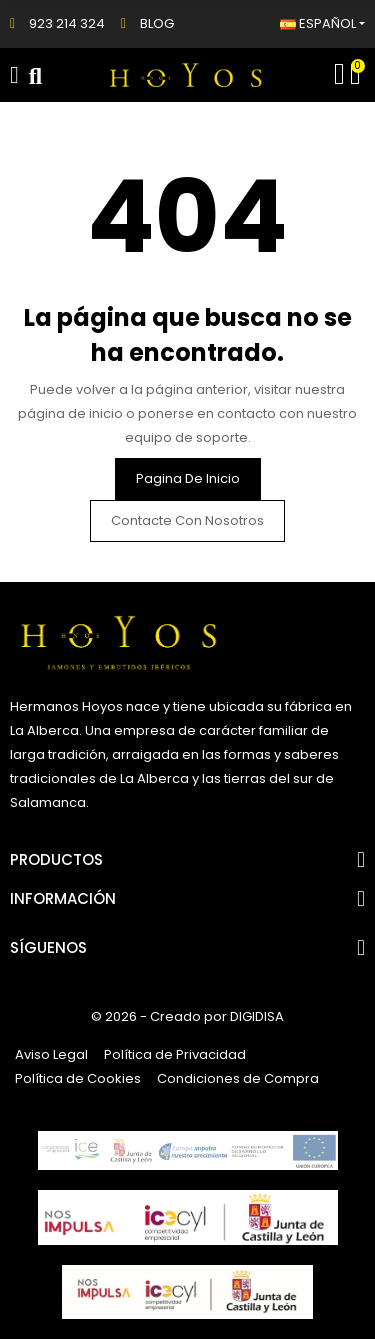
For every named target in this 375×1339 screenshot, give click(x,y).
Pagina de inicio (188, 478)
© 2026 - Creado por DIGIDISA (187, 1016)
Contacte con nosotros (187, 520)
